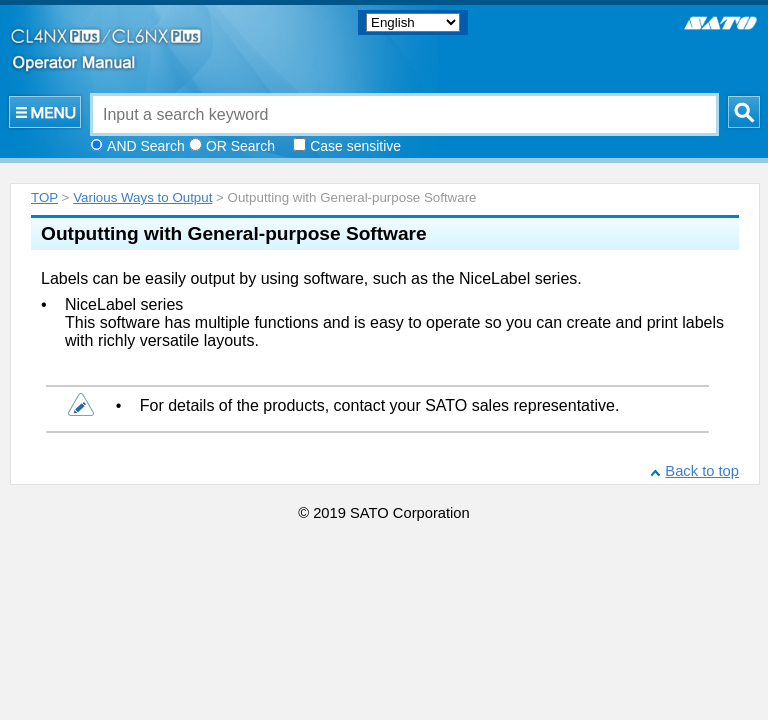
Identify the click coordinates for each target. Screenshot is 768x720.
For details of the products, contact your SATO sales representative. (380, 405)
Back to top (702, 471)
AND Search (146, 146)
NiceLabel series (124, 304)
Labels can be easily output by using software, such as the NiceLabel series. (311, 278)
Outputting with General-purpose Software (234, 233)
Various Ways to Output (142, 197)
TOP (44, 197)
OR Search (240, 146)
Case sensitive (355, 146)
